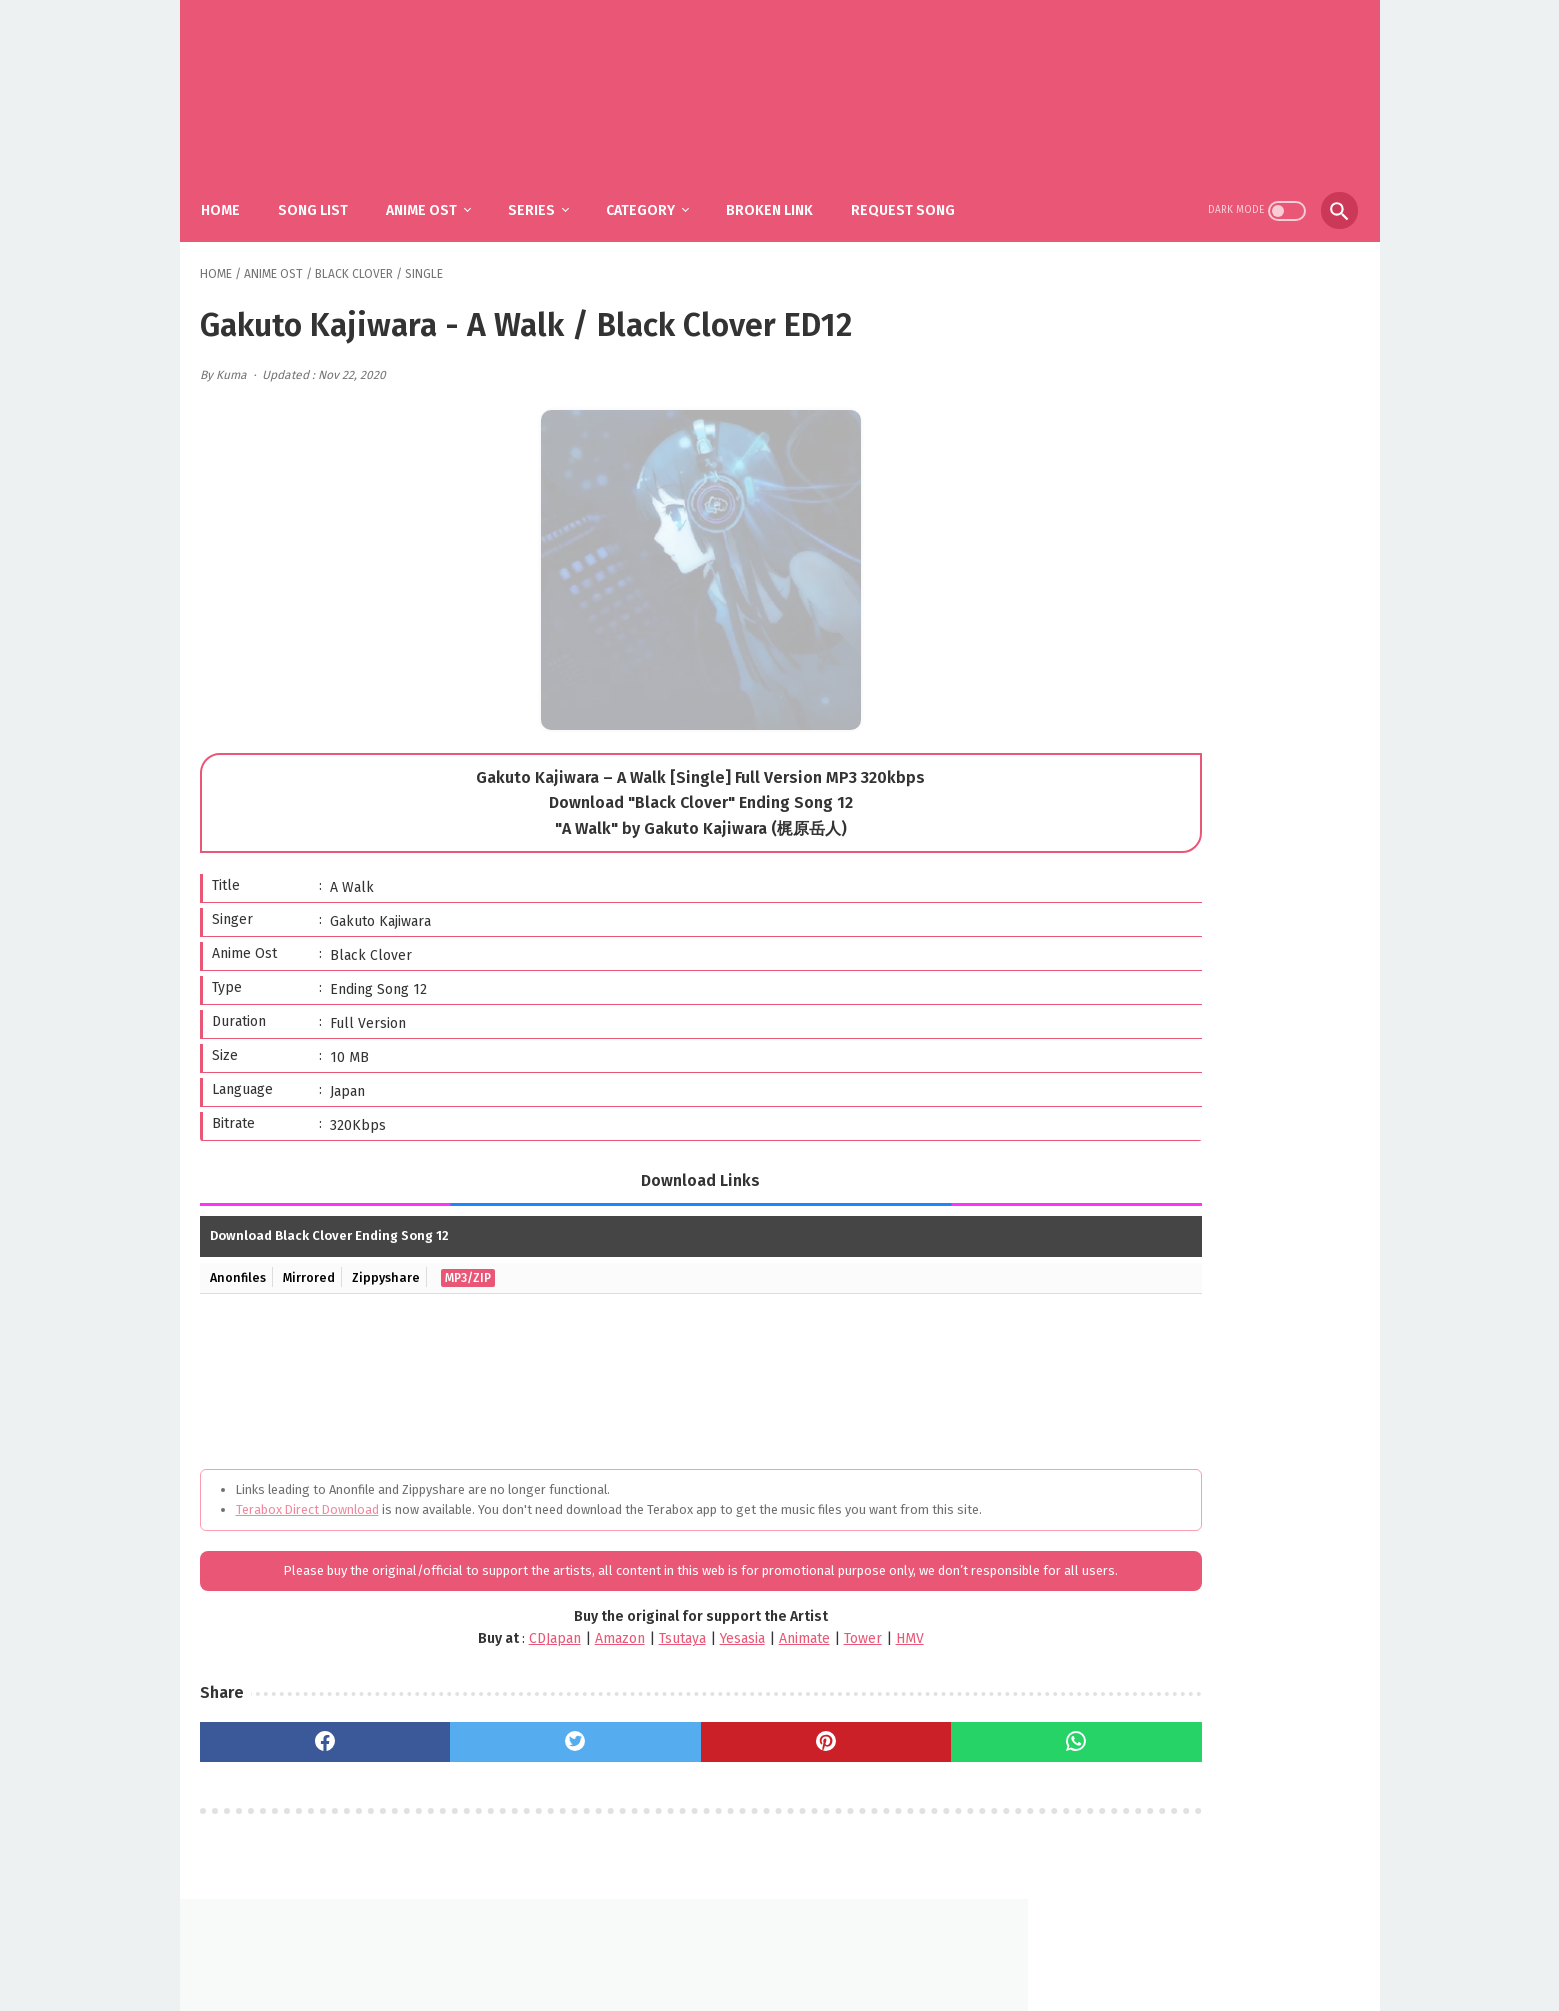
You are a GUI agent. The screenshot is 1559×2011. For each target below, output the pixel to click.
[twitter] (495, 1764)
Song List (328, 190)
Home (235, 190)
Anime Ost (436, 190)
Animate (697, 1661)
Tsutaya (575, 1661)
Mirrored (315, 1259)
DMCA (804, 1947)
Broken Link (784, 190)
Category (655, 190)
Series (546, 190)
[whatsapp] (889, 1764)
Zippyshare (396, 1259)
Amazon (513, 1661)
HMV (803, 1661)
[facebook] (298, 1764)
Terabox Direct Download (307, 1491)
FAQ (750, 1947)
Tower (756, 1661)
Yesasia (635, 1661)
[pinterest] (692, 1764)
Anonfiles (241, 1259)
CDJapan (448, 1661)
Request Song (918, 190)
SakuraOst (796, 1979)
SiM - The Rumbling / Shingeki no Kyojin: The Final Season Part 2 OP (1231, 933)
